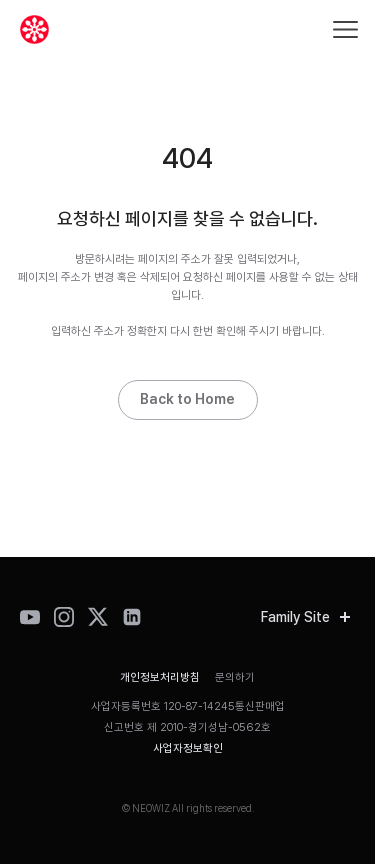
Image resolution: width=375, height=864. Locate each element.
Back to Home (187, 399)
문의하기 (235, 677)
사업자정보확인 (188, 748)
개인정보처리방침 (160, 677)
